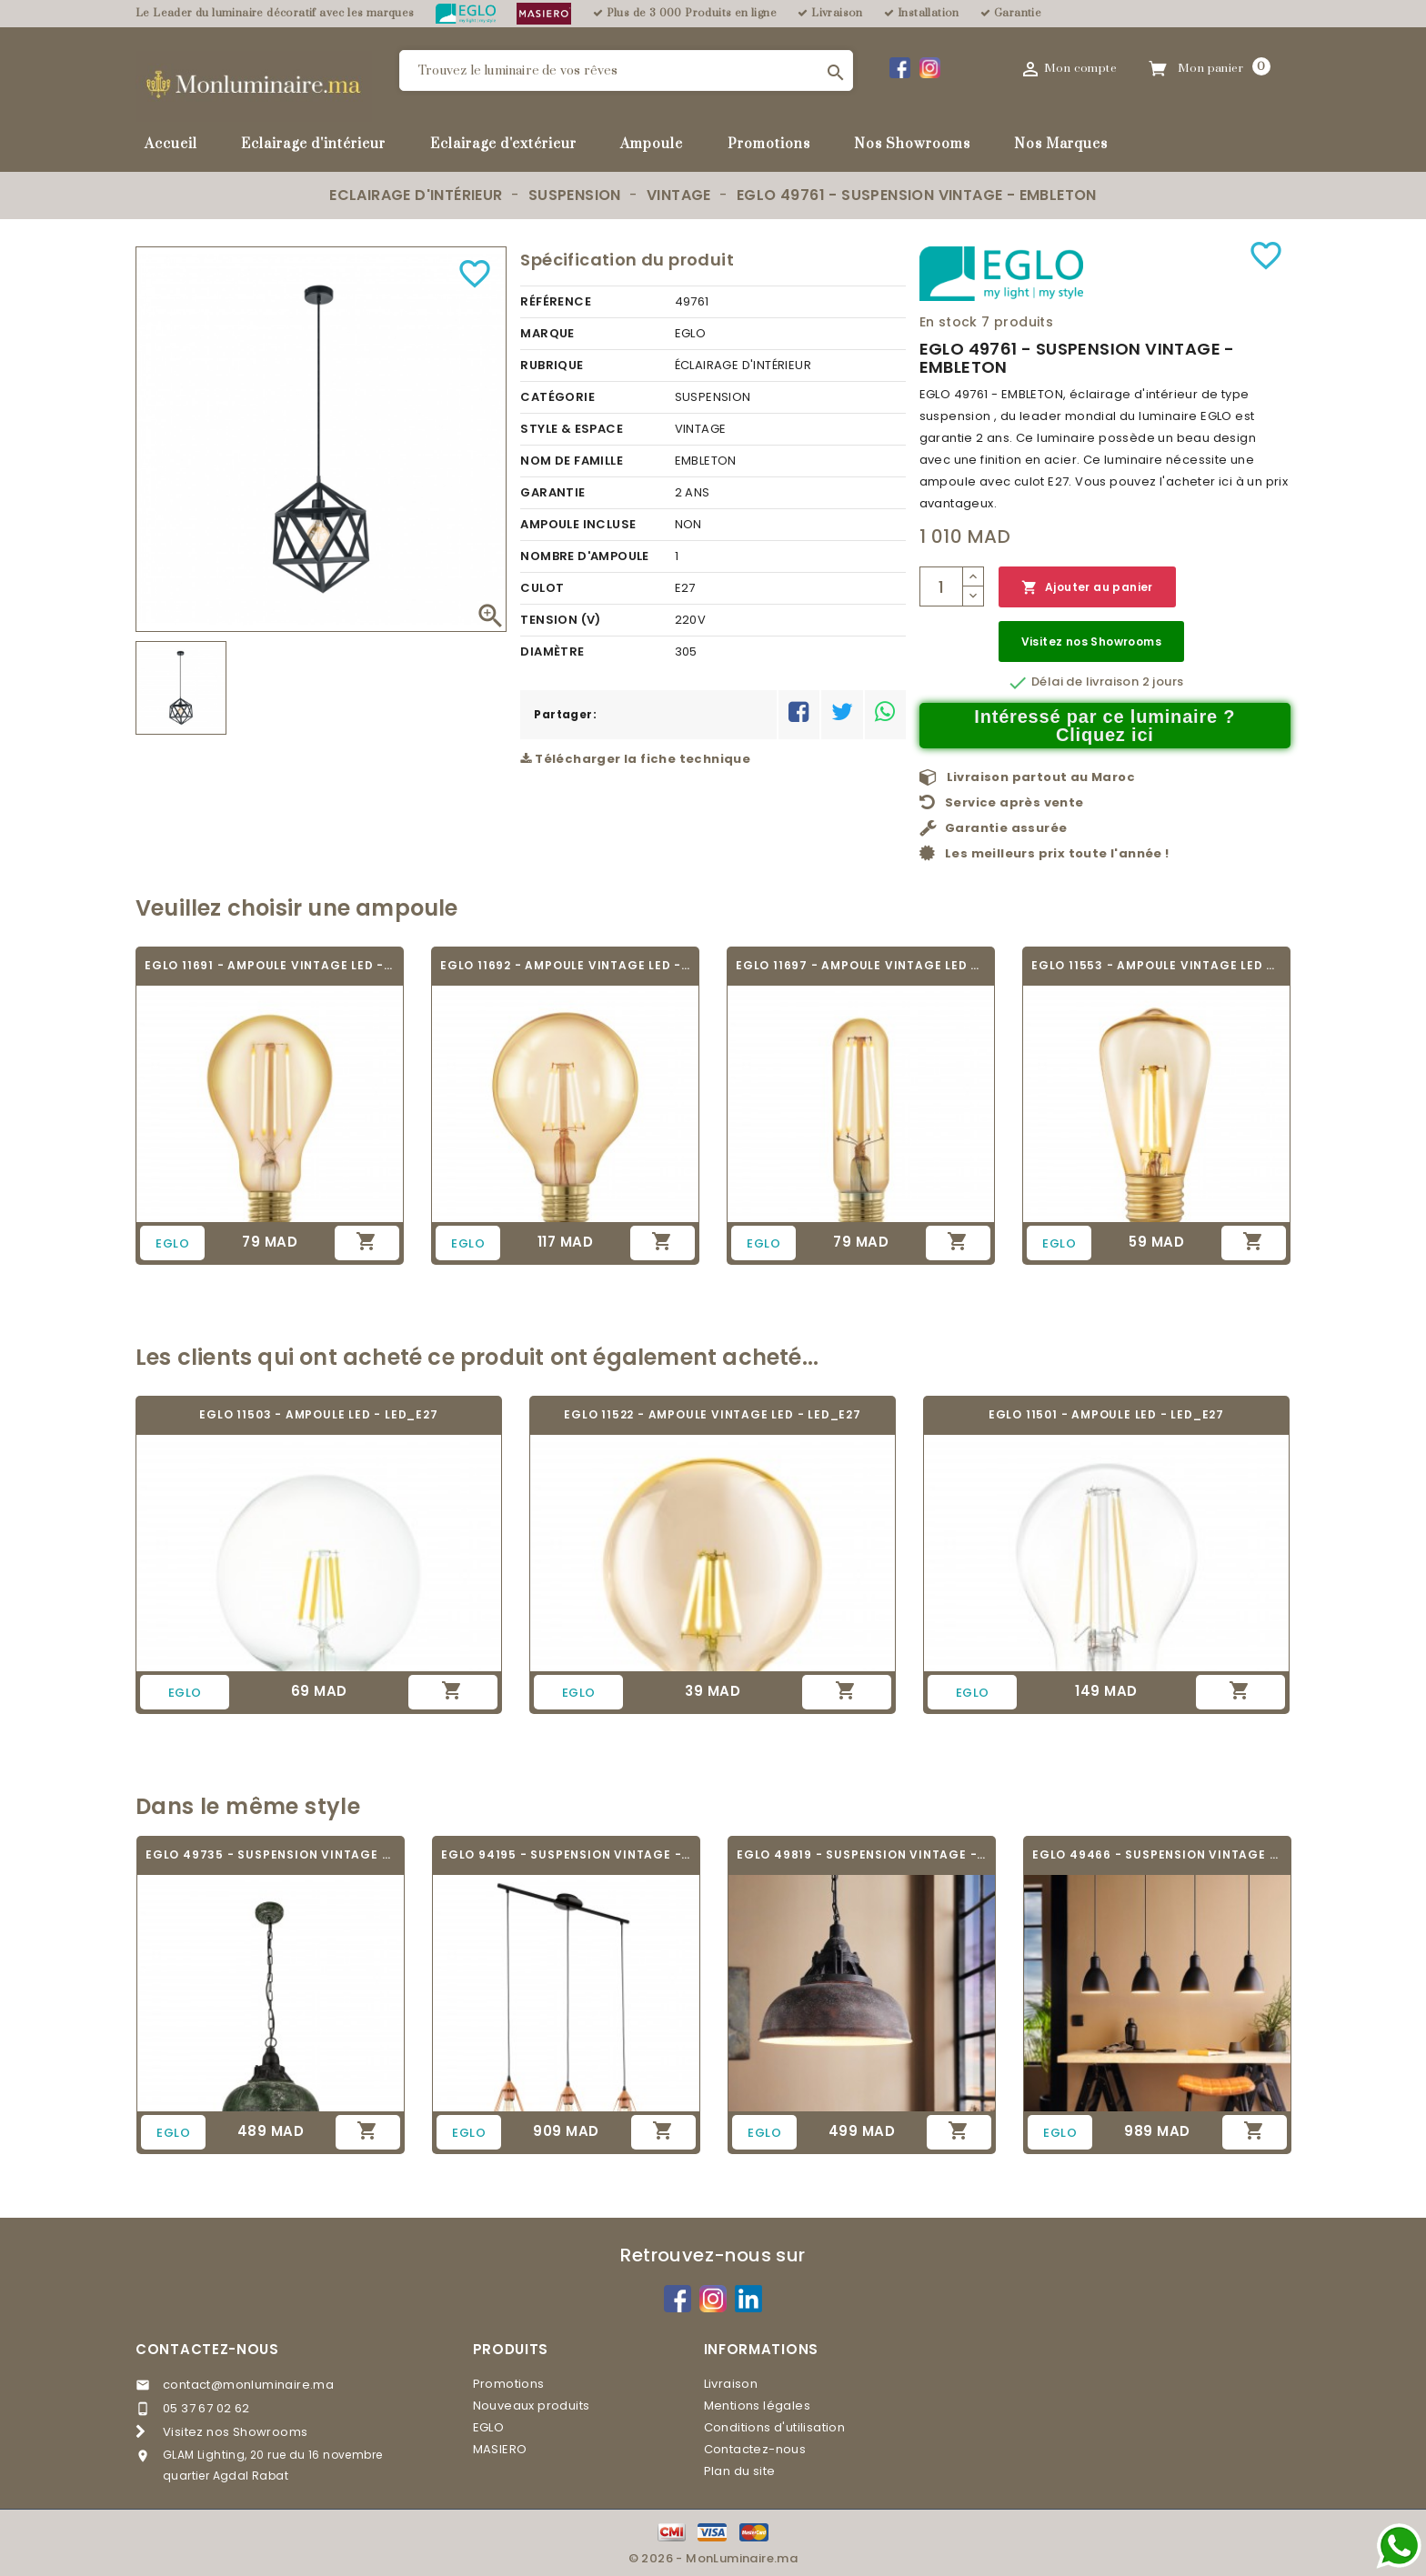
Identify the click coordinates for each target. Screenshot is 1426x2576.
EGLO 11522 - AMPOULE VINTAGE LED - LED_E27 (712, 1414)
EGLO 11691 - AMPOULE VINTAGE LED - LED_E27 (270, 965)
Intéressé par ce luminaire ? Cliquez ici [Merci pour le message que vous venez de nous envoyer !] (1104, 726)
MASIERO (500, 2449)
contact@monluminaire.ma (248, 2384)
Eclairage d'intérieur (313, 144)
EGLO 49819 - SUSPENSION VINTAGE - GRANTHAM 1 (862, 1854)
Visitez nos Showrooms (1091, 641)
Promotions (769, 144)
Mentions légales (757, 2405)
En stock (948, 322)
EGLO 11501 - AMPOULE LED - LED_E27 (1106, 1414)
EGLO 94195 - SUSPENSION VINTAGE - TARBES (566, 1854)
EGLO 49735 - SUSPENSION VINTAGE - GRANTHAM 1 (271, 1854)
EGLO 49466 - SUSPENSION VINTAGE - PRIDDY (1157, 1854)
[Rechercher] (626, 70)
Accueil (171, 144)
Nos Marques (1061, 144)
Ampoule (651, 144)
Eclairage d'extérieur (503, 144)
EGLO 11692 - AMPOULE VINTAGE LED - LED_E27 (565, 965)
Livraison (731, 2383)
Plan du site (740, 2471)
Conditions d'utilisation (775, 2427)
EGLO (489, 2427)
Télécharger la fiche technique (635, 758)
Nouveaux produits (531, 2405)
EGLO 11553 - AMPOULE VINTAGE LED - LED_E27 (1156, 965)
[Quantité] (941, 586)
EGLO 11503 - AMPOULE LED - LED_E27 (318, 1414)
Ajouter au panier (1087, 587)
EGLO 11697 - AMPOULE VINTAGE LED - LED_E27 (861, 965)
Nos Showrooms (912, 144)
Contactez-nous (207, 2349)
